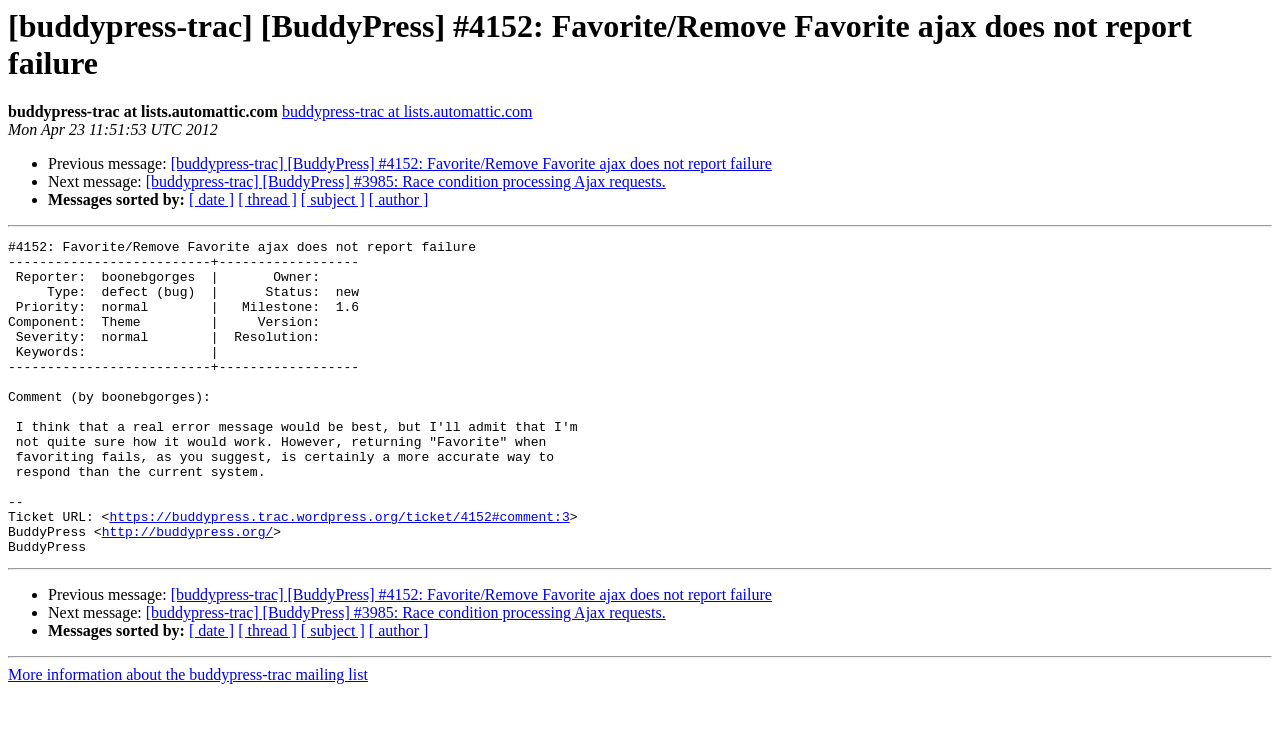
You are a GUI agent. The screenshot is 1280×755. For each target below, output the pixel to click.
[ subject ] (333, 199)
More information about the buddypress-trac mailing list (188, 737)
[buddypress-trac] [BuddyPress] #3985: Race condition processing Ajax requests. (406, 181)
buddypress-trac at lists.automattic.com (407, 111)
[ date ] (211, 199)
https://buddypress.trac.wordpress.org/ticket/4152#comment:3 (339, 573)
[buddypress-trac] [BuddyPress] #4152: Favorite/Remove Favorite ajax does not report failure (471, 163)
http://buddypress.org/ (188, 591)
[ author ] (399, 199)
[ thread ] (267, 199)
